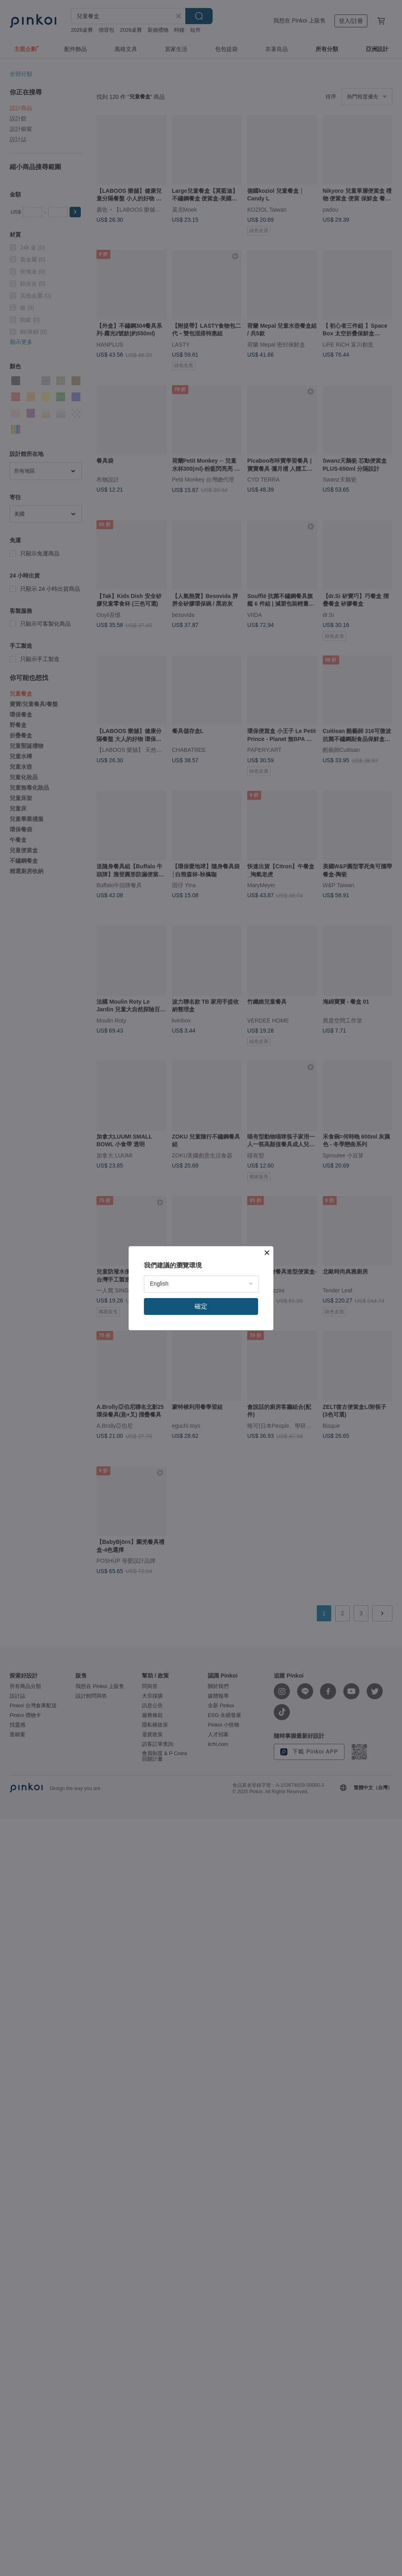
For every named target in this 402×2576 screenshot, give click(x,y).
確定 (201, 1306)
